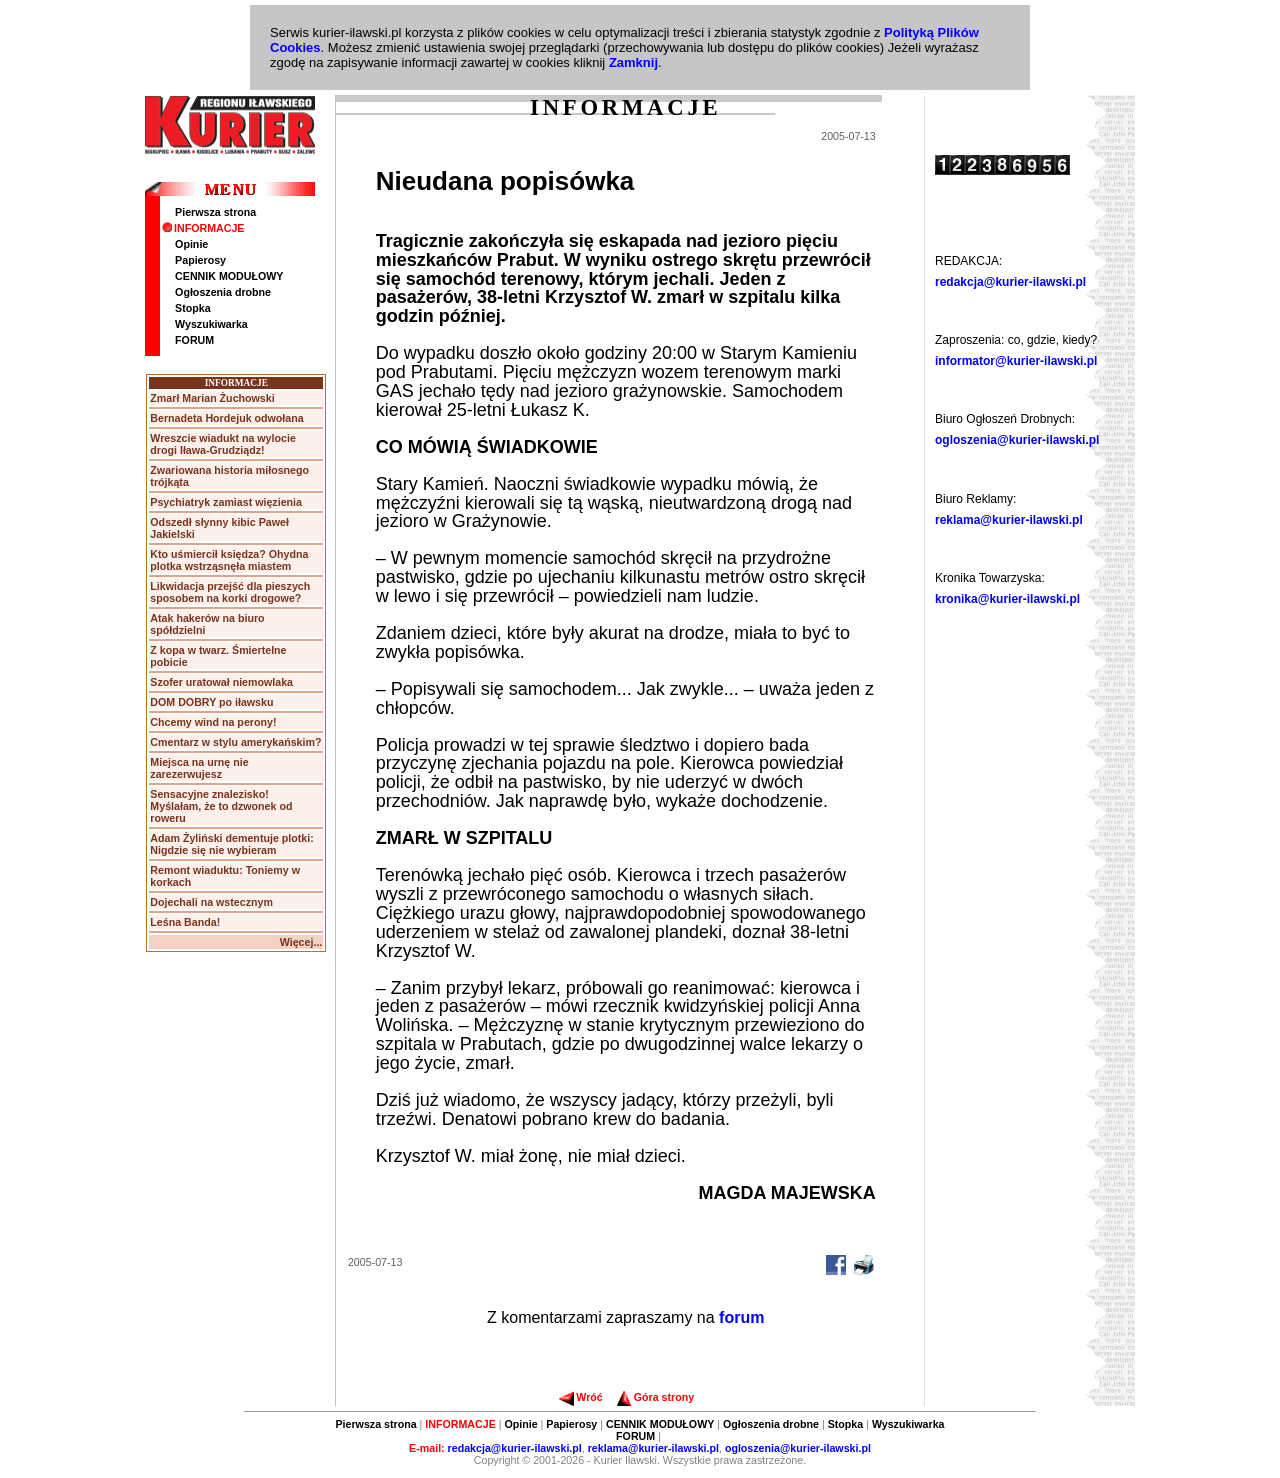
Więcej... (301, 942)
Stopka (193, 308)
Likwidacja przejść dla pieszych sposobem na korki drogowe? (230, 592)
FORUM (194, 340)
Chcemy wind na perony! (213, 722)
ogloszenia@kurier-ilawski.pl (1017, 440)
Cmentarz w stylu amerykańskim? (235, 742)
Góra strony (655, 1397)
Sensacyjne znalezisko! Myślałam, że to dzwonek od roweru (221, 806)
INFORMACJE (203, 228)
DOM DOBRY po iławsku (211, 702)
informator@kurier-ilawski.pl (1016, 361)
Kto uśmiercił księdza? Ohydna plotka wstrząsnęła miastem (229, 560)
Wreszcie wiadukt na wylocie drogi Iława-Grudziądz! (223, 444)
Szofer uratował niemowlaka (221, 682)
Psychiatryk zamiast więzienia (226, 502)
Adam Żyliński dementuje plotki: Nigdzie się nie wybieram (231, 844)
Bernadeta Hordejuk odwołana (226, 418)
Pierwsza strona (215, 212)
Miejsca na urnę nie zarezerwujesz (199, 768)
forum (741, 1317)
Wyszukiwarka (211, 324)
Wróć (580, 1397)
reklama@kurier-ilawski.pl (1009, 520)
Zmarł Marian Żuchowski (212, 398)
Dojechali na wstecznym (211, 902)
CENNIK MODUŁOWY (229, 276)
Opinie (191, 244)
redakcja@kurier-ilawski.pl (1010, 282)
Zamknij (633, 62)
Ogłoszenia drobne (223, 292)
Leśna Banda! (185, 922)
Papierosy (200, 260)
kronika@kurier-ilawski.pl (1007, 599)
